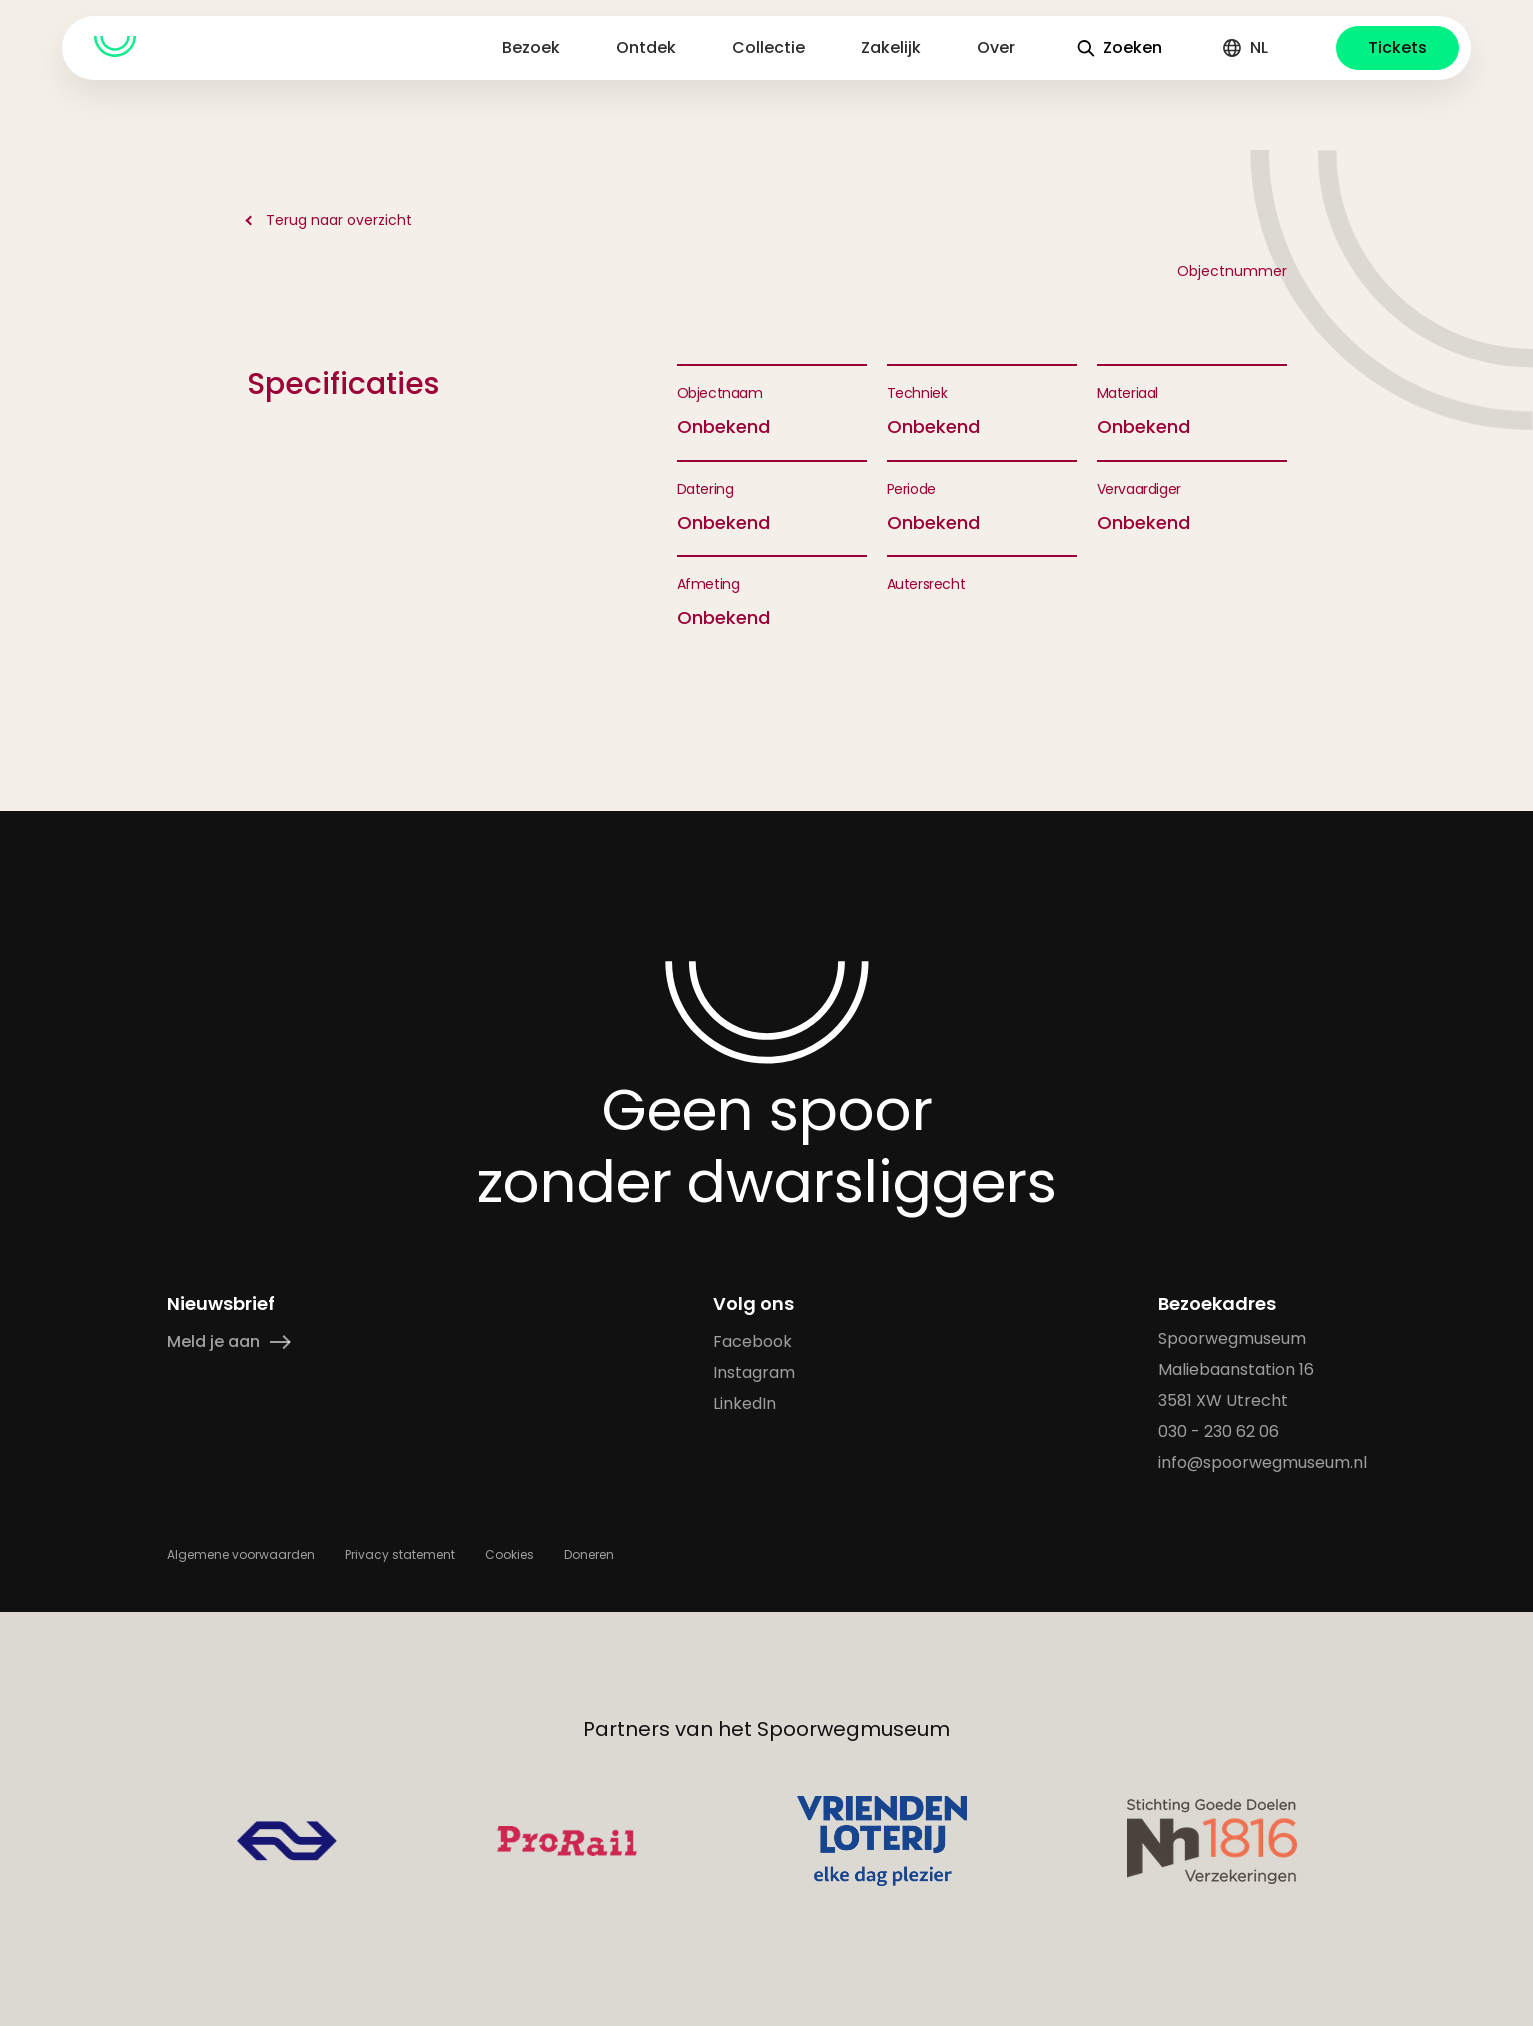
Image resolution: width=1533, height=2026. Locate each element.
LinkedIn (743, 1403)
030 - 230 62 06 (1218, 1431)
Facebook (751, 1341)
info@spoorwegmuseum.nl (1262, 1462)
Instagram (753, 1372)
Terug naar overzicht (339, 220)
